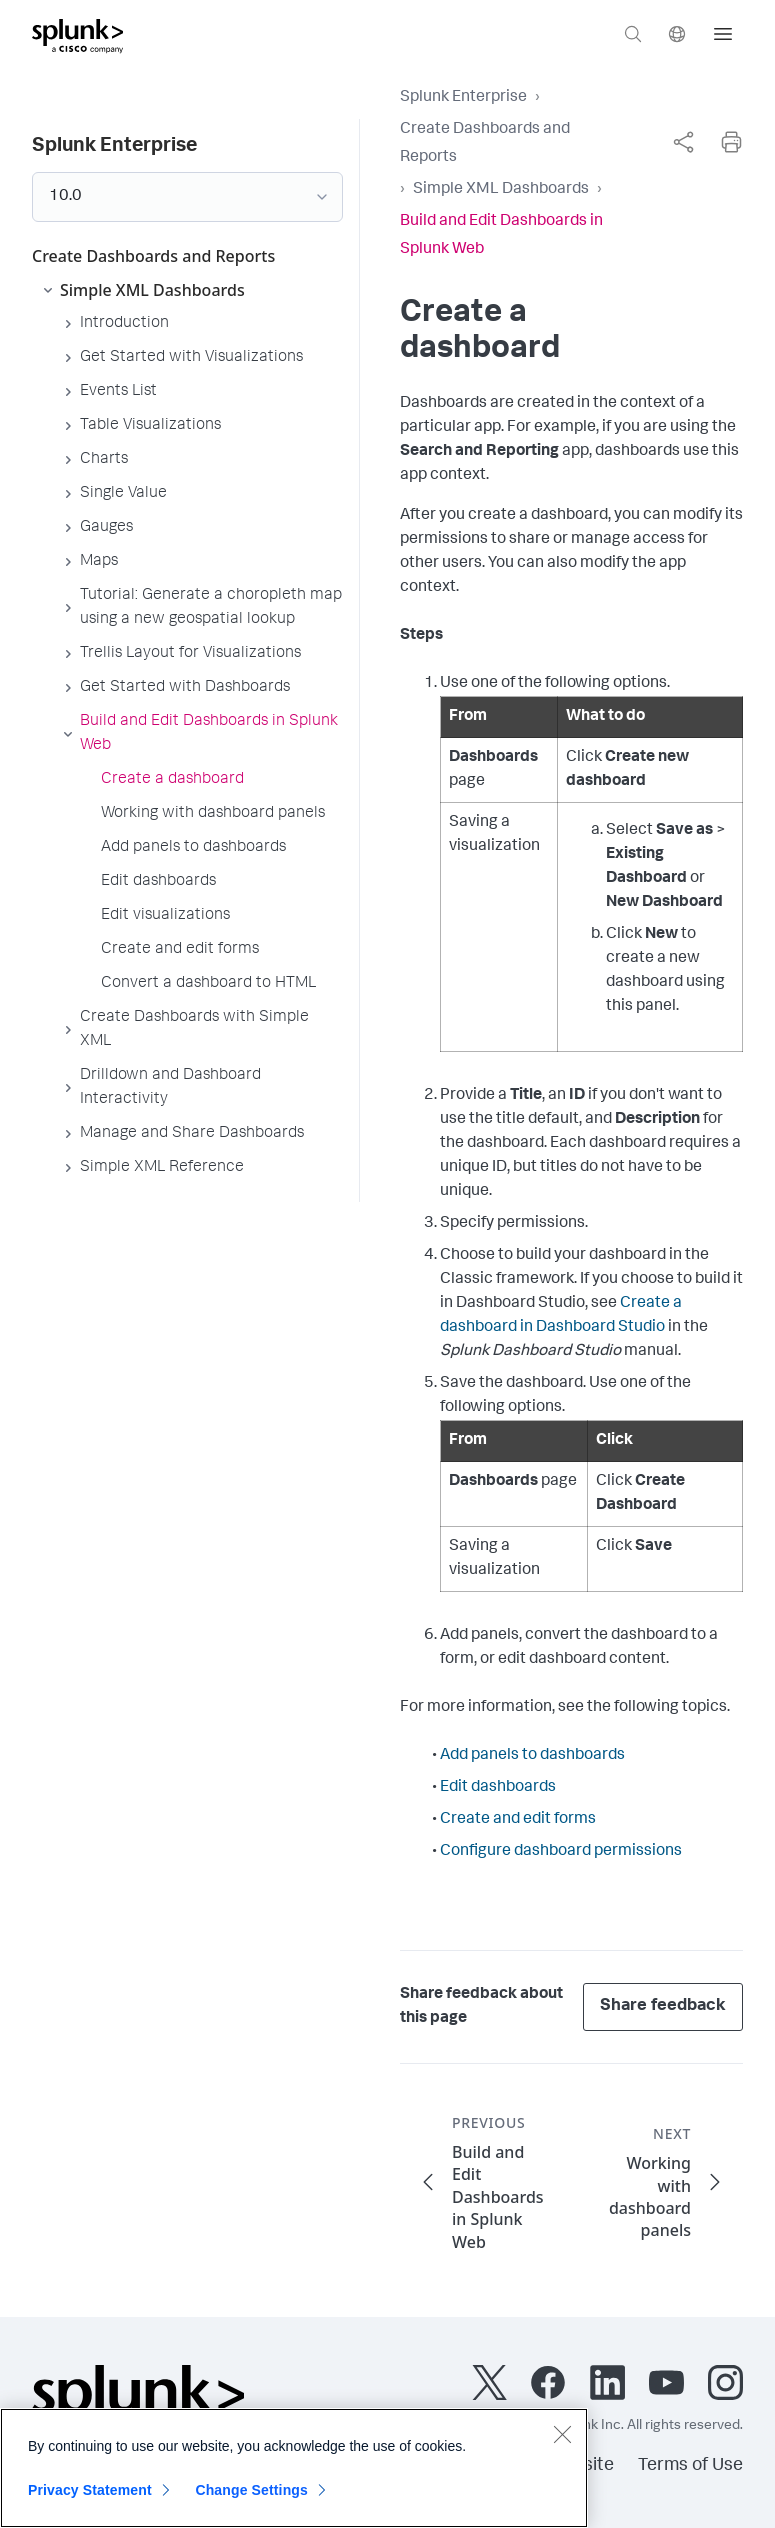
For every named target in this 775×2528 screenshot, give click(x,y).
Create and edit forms (518, 1820)
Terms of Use (690, 2466)
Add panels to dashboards (532, 1756)
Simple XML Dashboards (501, 190)
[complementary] (683, 142)
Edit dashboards (498, 1788)
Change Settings (251, 2500)
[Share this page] (683, 142)
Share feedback (663, 2006)
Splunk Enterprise (463, 98)
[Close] (562, 2444)
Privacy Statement (90, 2500)
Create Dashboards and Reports (485, 144)
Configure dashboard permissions (561, 1852)
